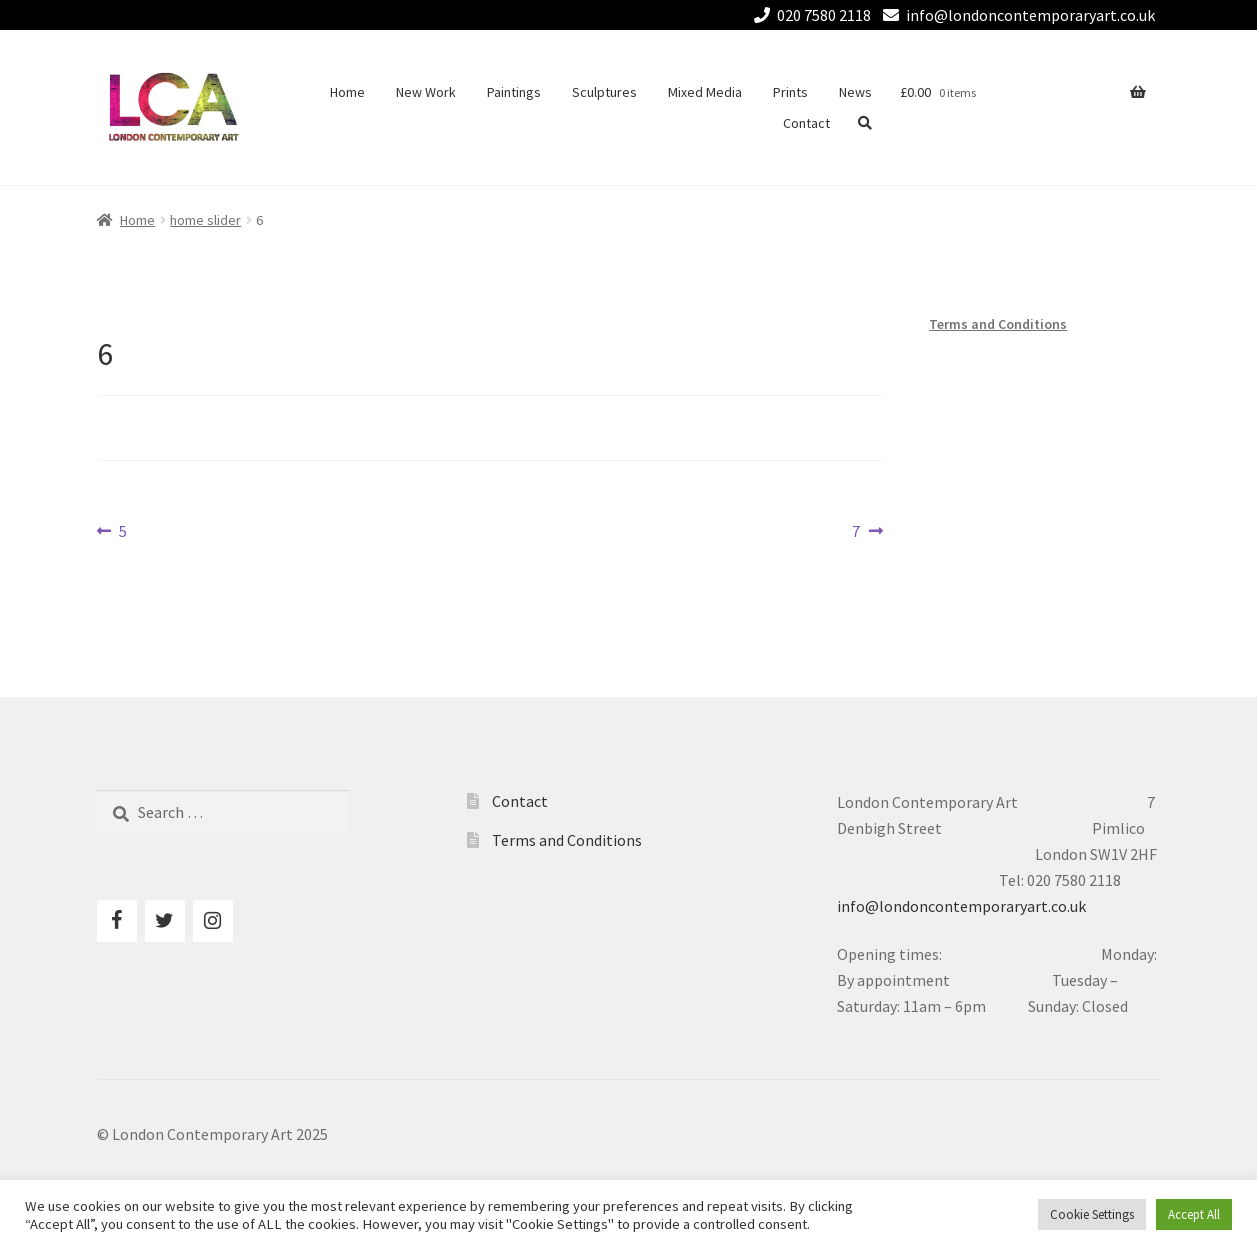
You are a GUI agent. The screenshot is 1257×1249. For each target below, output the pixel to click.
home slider (205, 220)
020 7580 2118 (809, 15)
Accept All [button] (1194, 1214)
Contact (806, 123)
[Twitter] (165, 921)
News (855, 92)
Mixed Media (705, 92)
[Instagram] (213, 921)
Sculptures (604, 92)
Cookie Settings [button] (1092, 1214)
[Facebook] (117, 921)
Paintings (514, 92)
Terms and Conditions (998, 324)
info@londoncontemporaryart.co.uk (1015, 15)
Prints (790, 92)
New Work (426, 92)
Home (347, 92)
